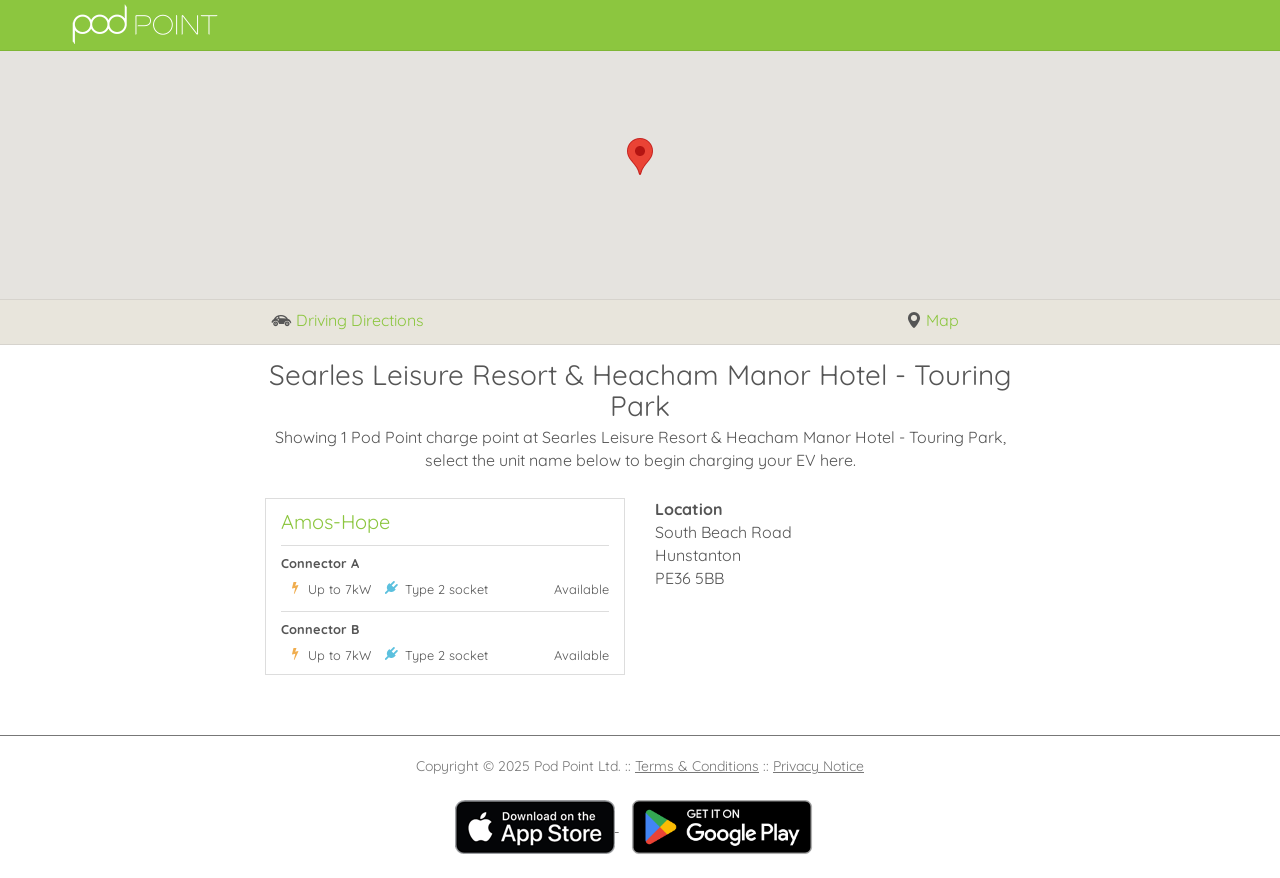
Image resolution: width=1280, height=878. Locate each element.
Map (932, 321)
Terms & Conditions (697, 766)
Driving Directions (347, 321)
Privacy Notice (818, 766)
